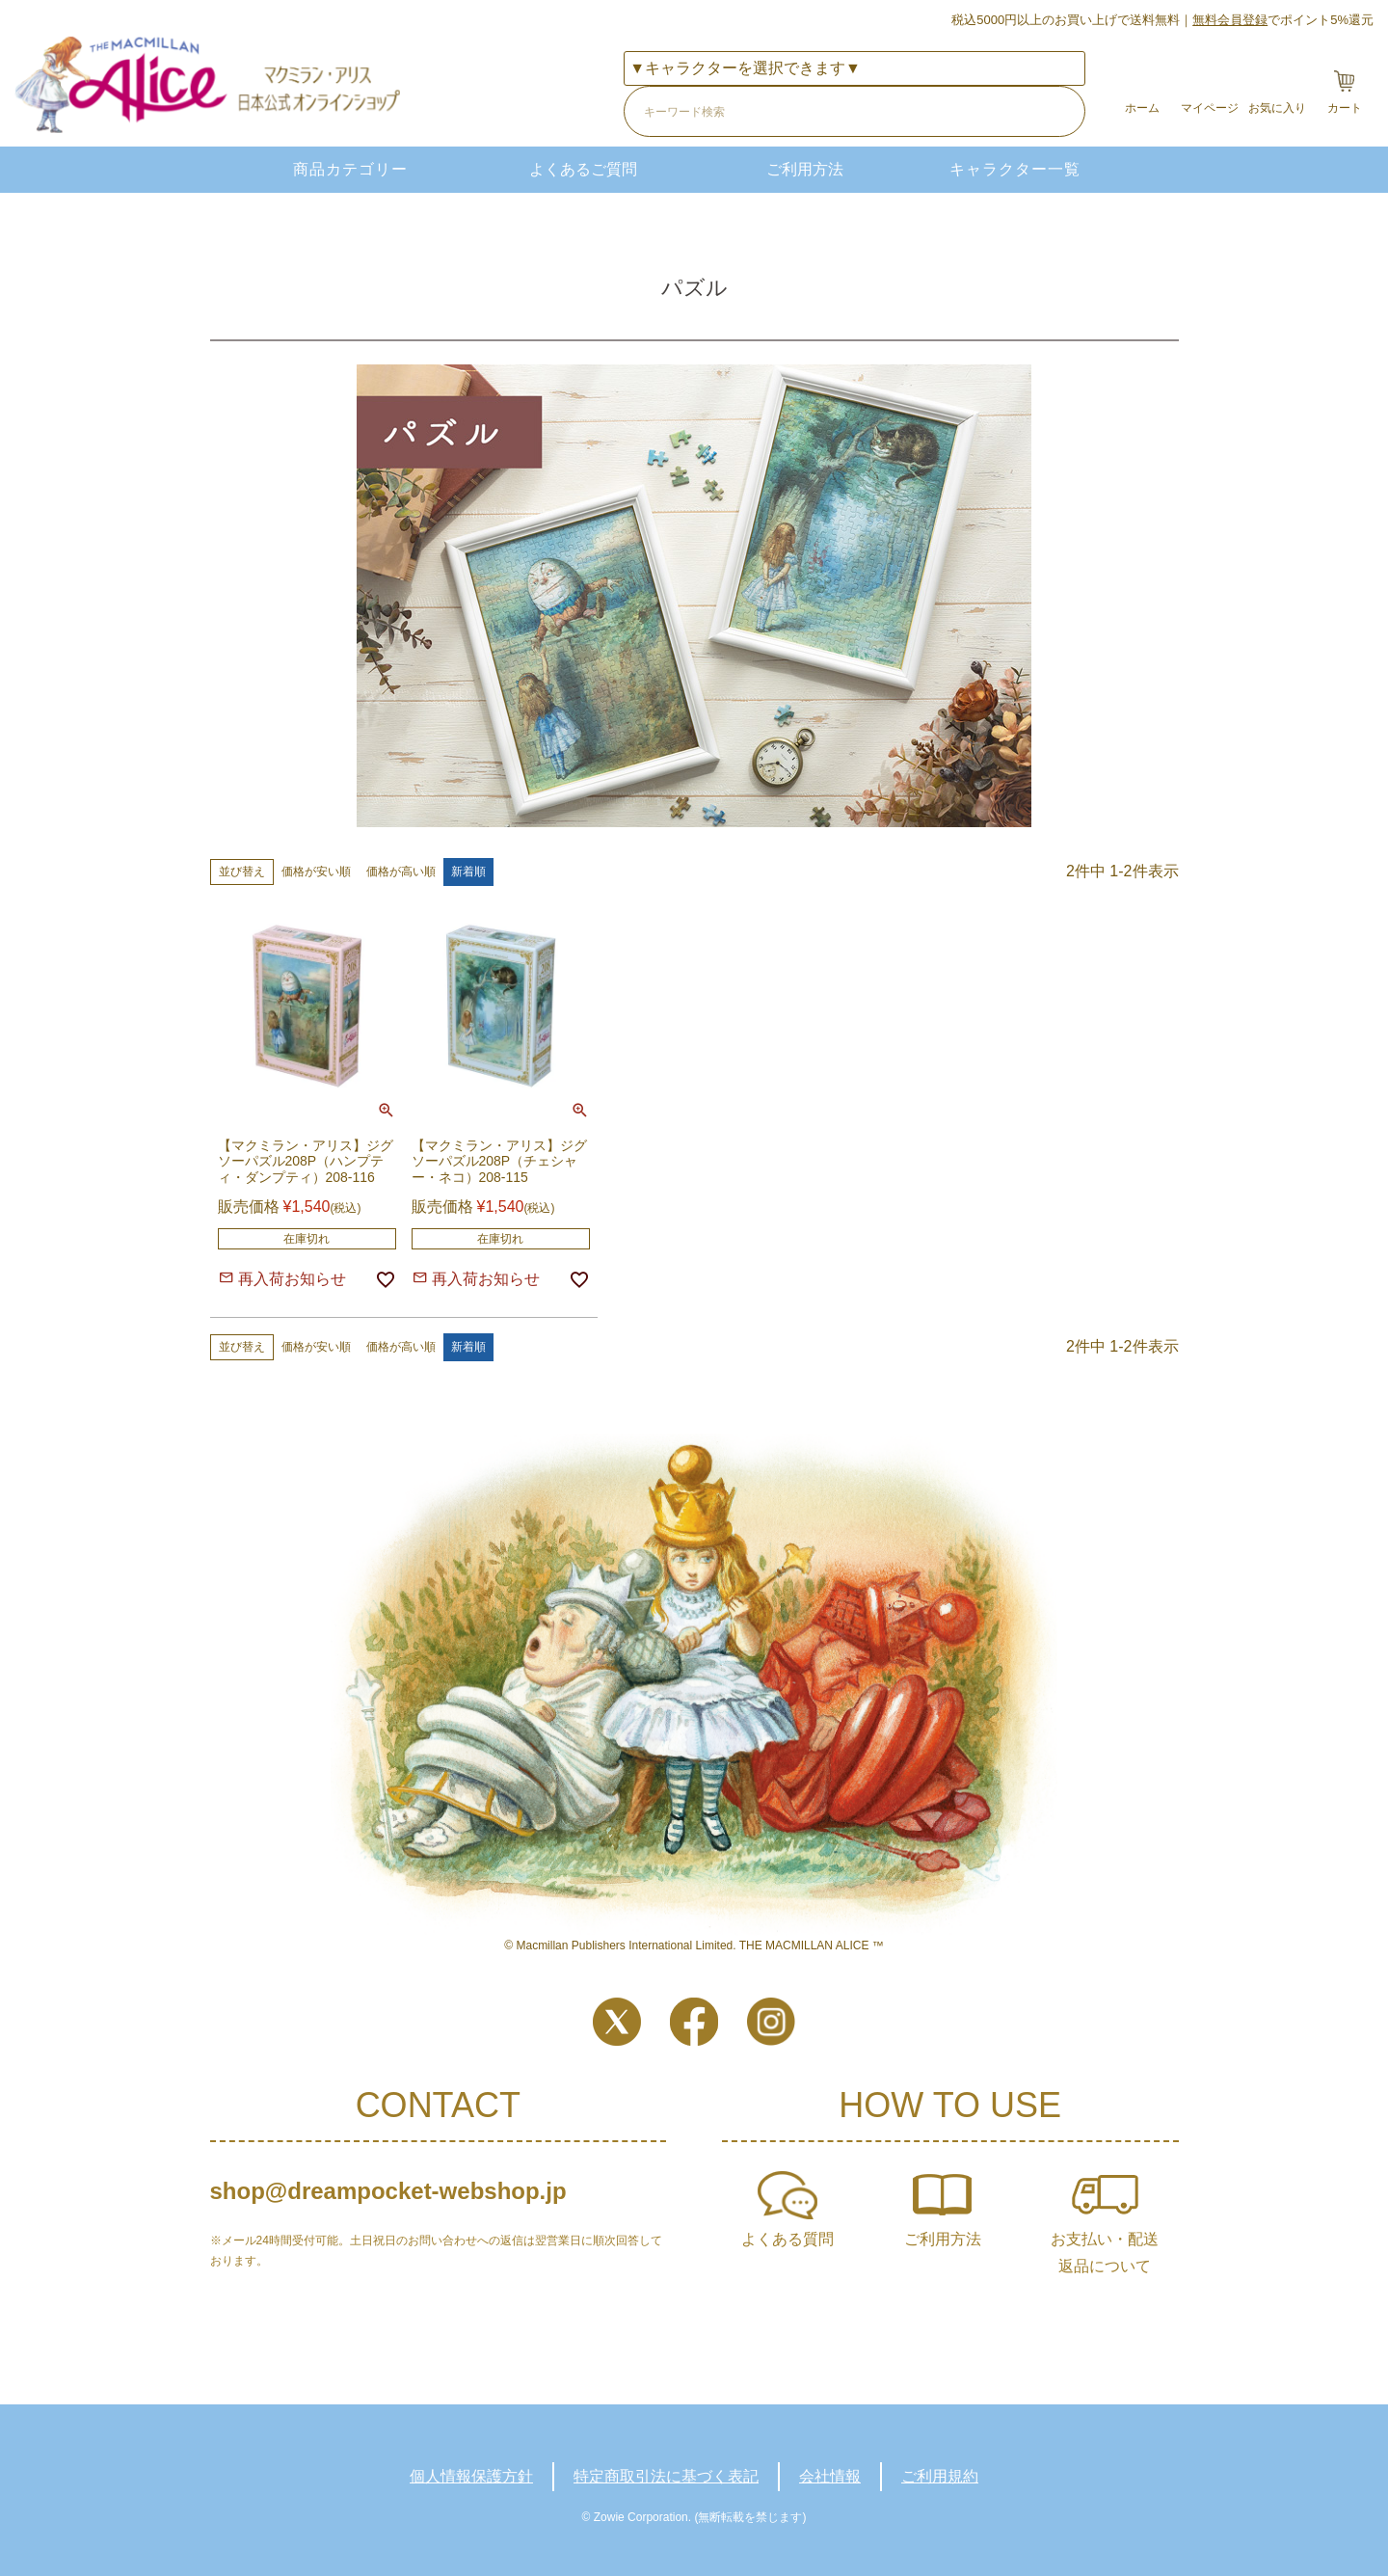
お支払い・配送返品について (1105, 2252)
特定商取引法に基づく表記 (666, 2476)
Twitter (617, 2022)
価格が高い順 (401, 871)
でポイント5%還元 (1283, 20)
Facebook (694, 2022)
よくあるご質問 (583, 169)
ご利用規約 (939, 2476)
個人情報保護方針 (471, 2476)
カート (1344, 108)
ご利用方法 (804, 169)
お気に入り (1277, 108)
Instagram (771, 2022)
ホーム (1142, 108)
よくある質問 (787, 2239)
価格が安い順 (316, 871)
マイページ (1210, 108)
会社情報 (830, 2476)
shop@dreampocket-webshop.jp (388, 2191)
